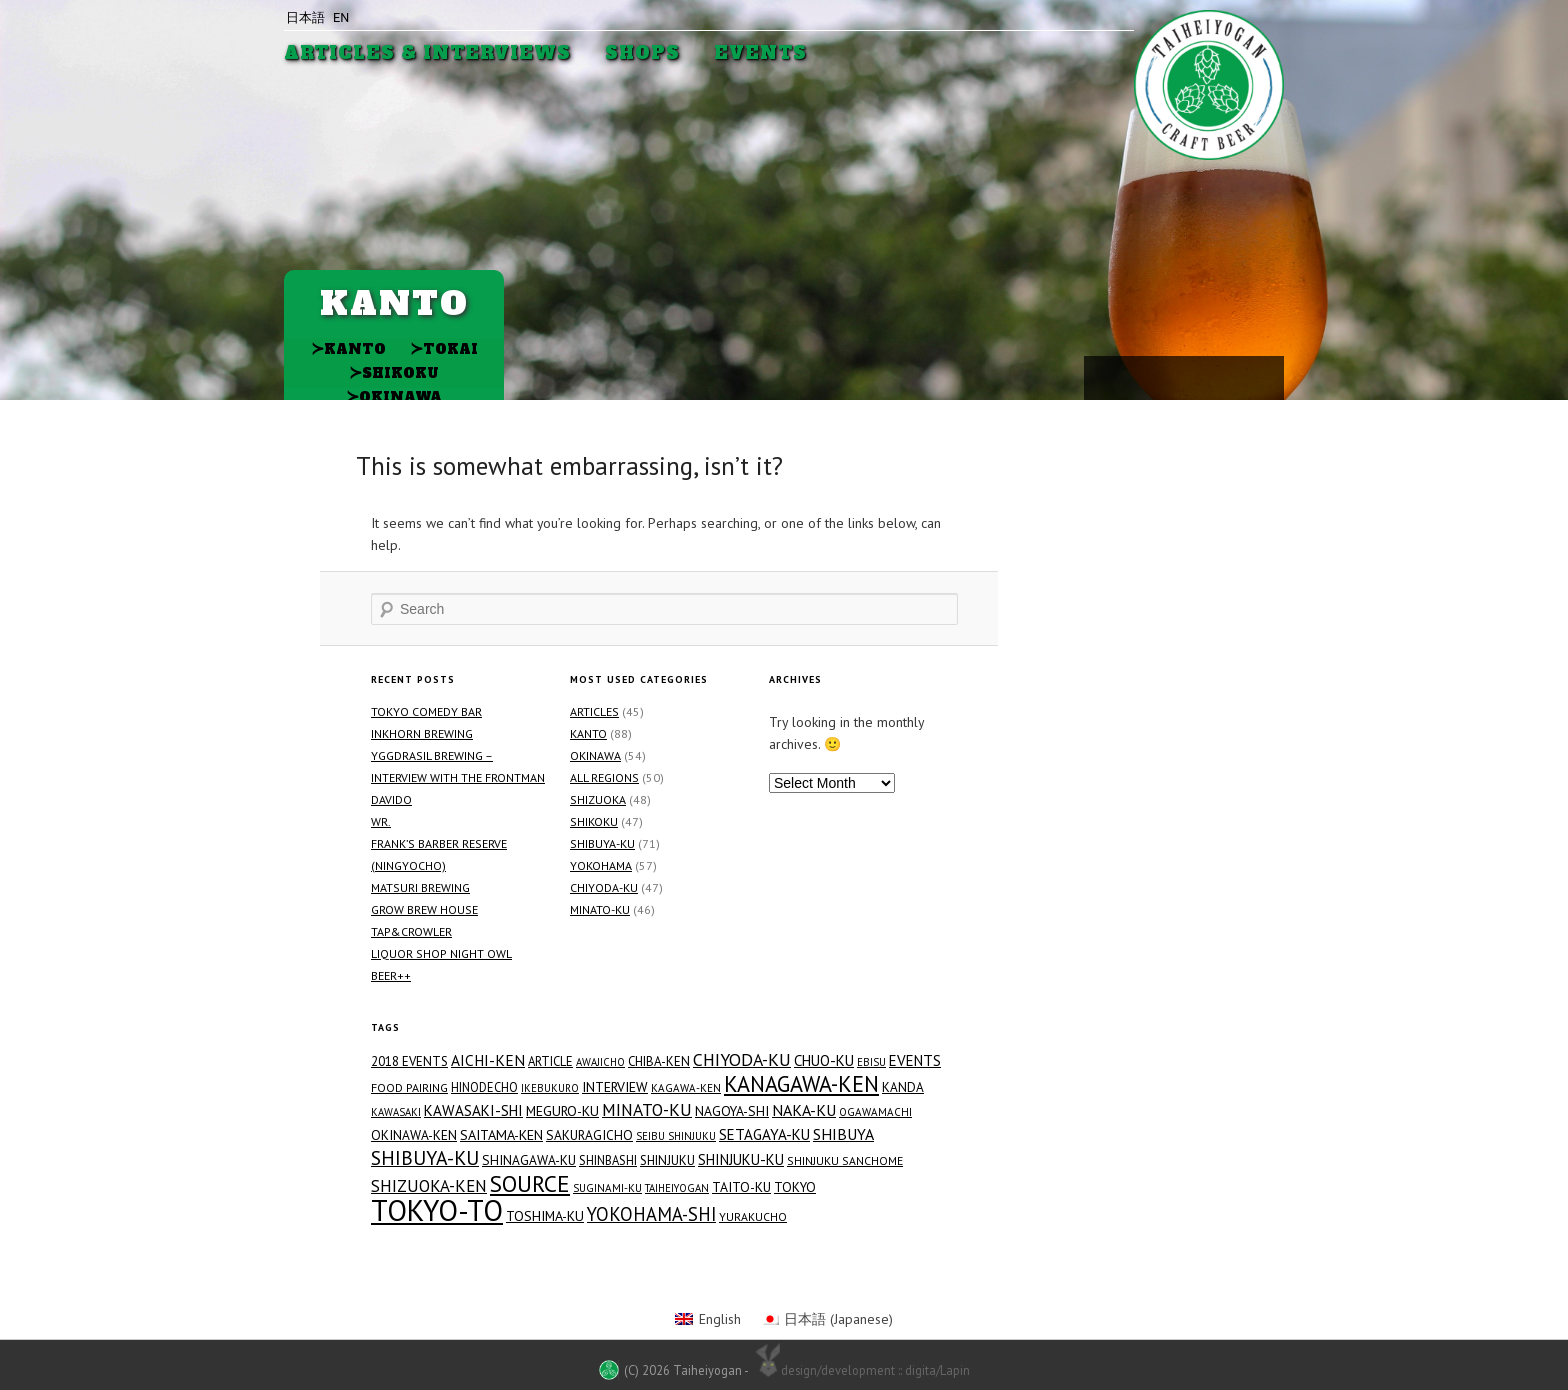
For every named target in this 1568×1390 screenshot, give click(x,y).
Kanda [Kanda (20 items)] (903, 1087)
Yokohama (601, 865)
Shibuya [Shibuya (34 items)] (843, 1134)
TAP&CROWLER (411, 931)
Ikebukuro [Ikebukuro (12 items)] (550, 1088)
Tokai (444, 348)
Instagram (1151, 376)
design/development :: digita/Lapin (860, 1369)
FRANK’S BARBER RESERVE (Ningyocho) (439, 854)
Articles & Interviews (427, 53)
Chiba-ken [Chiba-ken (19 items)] (659, 1061)
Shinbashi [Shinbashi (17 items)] (608, 1160)
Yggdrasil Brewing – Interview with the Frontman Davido (458, 777)
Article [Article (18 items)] (550, 1061)
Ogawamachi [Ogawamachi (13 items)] (875, 1112)
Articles (594, 711)
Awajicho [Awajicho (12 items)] (600, 1062)
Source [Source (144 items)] (530, 1183)
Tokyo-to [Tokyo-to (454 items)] (437, 1210)
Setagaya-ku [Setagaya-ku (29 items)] (764, 1134)
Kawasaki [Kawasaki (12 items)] (396, 1112)
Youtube (1107, 375)
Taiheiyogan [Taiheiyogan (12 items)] (677, 1188)
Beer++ (391, 975)
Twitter (1215, 377)
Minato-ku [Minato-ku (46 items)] (647, 1110)
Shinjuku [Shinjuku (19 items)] (667, 1160)
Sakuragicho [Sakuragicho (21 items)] (589, 1135)
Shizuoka (598, 799)
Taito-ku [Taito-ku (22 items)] (741, 1187)
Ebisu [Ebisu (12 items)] (871, 1062)
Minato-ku (600, 909)
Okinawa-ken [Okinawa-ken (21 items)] (414, 1135)
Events (760, 53)
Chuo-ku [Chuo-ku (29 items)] (824, 1060)
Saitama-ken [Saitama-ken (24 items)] (501, 1135)
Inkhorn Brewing (422, 733)
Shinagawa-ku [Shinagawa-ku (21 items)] (529, 1160)
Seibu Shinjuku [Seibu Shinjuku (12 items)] (676, 1136)
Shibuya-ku (602, 843)
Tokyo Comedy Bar (426, 711)
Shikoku (394, 372)
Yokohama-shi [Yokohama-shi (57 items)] (651, 1214)
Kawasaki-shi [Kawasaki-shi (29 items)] (473, 1110)
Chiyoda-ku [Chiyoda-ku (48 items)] (742, 1060)
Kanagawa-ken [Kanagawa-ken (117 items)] (801, 1084)
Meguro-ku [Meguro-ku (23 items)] (562, 1111)
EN (341, 17)
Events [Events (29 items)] (915, 1060)
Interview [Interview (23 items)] (615, 1087)
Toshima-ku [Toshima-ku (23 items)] (545, 1216)
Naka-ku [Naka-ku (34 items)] (804, 1110)
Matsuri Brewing (420, 887)
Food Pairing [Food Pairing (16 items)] (409, 1087)
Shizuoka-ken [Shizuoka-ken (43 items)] (429, 1186)
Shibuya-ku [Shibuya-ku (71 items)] (425, 1158)
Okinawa (394, 396)
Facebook (1182, 376)
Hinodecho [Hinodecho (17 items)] (484, 1087)
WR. (381, 821)
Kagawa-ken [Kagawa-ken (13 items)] (686, 1088)
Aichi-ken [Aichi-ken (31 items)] (488, 1060)
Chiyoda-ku (604, 887)
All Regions (604, 777)
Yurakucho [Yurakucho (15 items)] (753, 1216)
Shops (642, 53)
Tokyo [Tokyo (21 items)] (795, 1187)
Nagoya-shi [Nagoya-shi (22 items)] (732, 1111)
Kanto (348, 348)
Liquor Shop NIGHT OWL (441, 953)
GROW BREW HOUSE (424, 909)
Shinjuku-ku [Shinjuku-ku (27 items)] (741, 1159)
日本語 (305, 17)
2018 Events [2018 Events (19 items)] (409, 1061)
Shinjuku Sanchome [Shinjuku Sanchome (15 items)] (845, 1160)
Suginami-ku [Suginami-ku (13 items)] (607, 1188)
